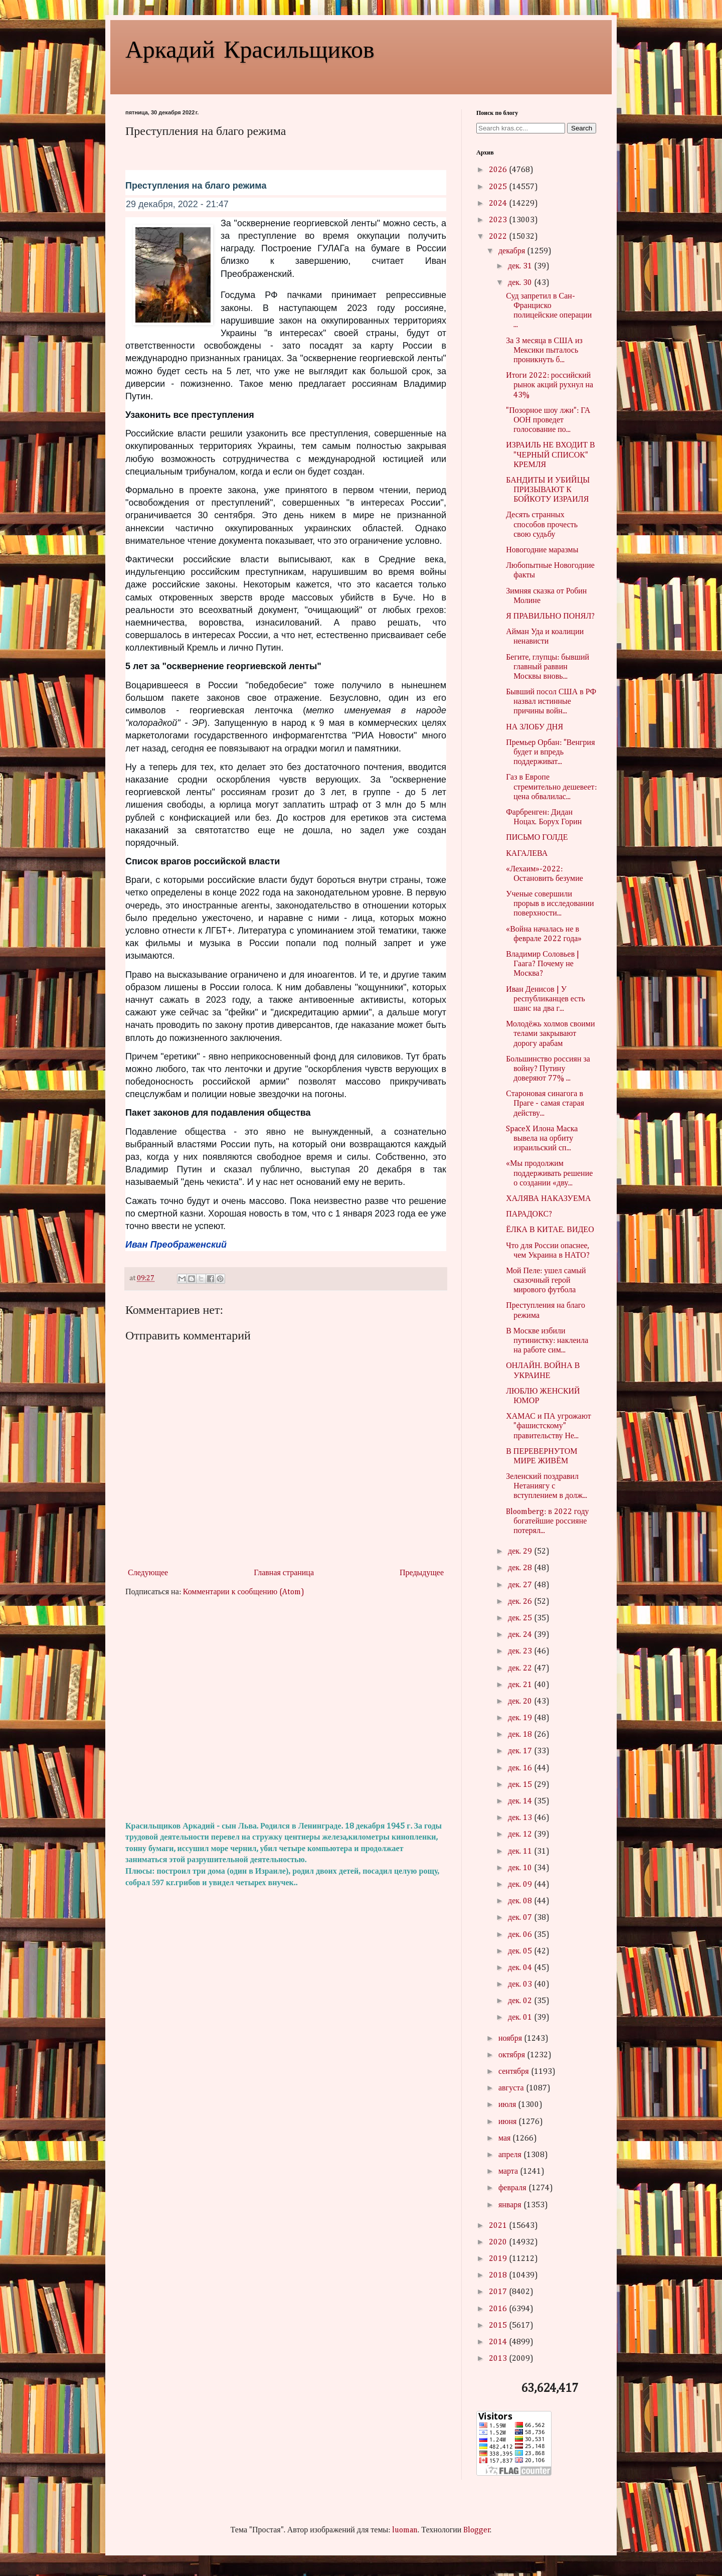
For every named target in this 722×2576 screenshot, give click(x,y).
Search (581, 128)
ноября (511, 2039)
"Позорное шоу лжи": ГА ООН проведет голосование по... (548, 420)
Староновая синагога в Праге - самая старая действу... (545, 1103)
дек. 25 (521, 1618)
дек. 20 (521, 1702)
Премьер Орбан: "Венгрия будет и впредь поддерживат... (550, 752)
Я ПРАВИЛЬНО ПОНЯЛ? (550, 617)
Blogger (476, 2530)
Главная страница (284, 1573)
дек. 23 (521, 1651)
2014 (499, 2342)
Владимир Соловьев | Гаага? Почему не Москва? (542, 964)
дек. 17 (521, 1751)
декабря (512, 251)
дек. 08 (521, 1901)
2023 (499, 220)
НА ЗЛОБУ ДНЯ (534, 727)
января (510, 2205)
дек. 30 (521, 283)
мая (505, 2139)
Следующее (148, 1573)
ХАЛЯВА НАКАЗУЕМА (548, 1199)
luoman (405, 2530)
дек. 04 (521, 1968)
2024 (499, 204)
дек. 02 (521, 2001)
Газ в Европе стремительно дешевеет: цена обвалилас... (551, 787)
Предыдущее (422, 1573)
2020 (499, 2242)
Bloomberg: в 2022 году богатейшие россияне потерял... (547, 1521)
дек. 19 (521, 1718)
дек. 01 (521, 2018)
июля (508, 2105)
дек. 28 (521, 1568)
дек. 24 (521, 1635)
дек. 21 (521, 1685)
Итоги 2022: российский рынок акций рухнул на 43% (549, 385)
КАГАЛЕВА (527, 854)
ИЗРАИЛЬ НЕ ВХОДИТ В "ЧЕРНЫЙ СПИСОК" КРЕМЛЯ (550, 455)
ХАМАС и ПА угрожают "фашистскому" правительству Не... (548, 1426)
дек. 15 (521, 1785)
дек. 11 (521, 1852)
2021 (499, 2226)
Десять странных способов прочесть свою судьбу (542, 524)
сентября (514, 2072)
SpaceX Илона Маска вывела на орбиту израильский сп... (542, 1138)
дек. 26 (521, 1602)
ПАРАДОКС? (529, 1214)
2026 (499, 170)
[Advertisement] (285, 1709)
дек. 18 (521, 1735)
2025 (499, 187)
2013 (499, 2359)
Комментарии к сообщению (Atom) (243, 1592)
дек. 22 (521, 1668)
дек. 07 (521, 1918)
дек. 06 (521, 1935)
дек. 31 (521, 266)
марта (509, 2172)
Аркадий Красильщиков (250, 48)
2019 (499, 2259)
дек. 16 (521, 1768)
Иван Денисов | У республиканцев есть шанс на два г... (545, 999)
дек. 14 (521, 1801)
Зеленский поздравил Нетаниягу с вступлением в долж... (546, 1486)
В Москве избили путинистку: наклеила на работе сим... (547, 1340)
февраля (513, 2188)
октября (512, 2055)
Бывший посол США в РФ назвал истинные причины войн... (551, 701)
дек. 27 (521, 1585)
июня (508, 2122)
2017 (499, 2292)
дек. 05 (521, 1951)
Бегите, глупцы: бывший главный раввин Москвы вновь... (547, 667)
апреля (510, 2155)
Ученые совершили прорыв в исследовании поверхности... (550, 904)
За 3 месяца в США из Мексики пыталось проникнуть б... (544, 350)
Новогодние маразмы (542, 550)
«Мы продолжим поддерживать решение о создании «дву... (549, 1173)
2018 (499, 2275)
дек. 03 (521, 1985)
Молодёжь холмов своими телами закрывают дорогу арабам (550, 1033)
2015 (499, 2326)
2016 (499, 2309)
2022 (499, 237)
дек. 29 (521, 1552)
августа (512, 2088)
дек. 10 (521, 1868)
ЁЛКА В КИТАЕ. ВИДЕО (550, 1230)
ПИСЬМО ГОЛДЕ (537, 838)
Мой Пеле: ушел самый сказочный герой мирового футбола (546, 1280)
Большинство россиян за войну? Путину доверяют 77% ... (548, 1069)
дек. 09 (521, 1885)
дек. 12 (521, 1835)
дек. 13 (521, 1818)
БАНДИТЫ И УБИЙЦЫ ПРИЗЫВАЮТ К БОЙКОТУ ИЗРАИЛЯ (548, 490)
